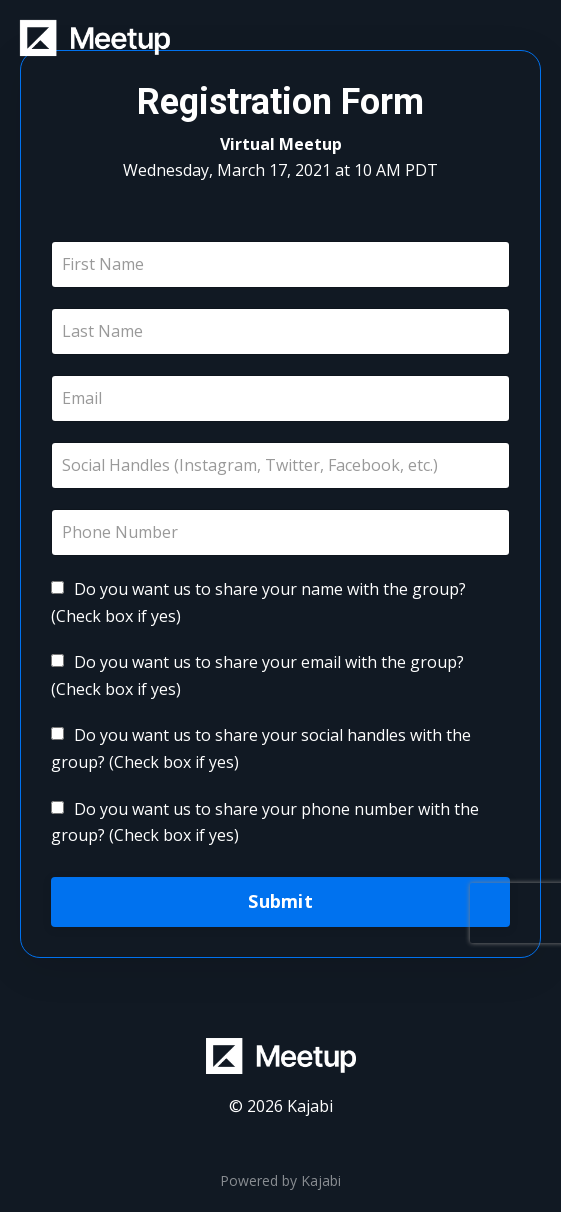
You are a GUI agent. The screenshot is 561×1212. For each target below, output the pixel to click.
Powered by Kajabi (280, 1180)
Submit (280, 901)
